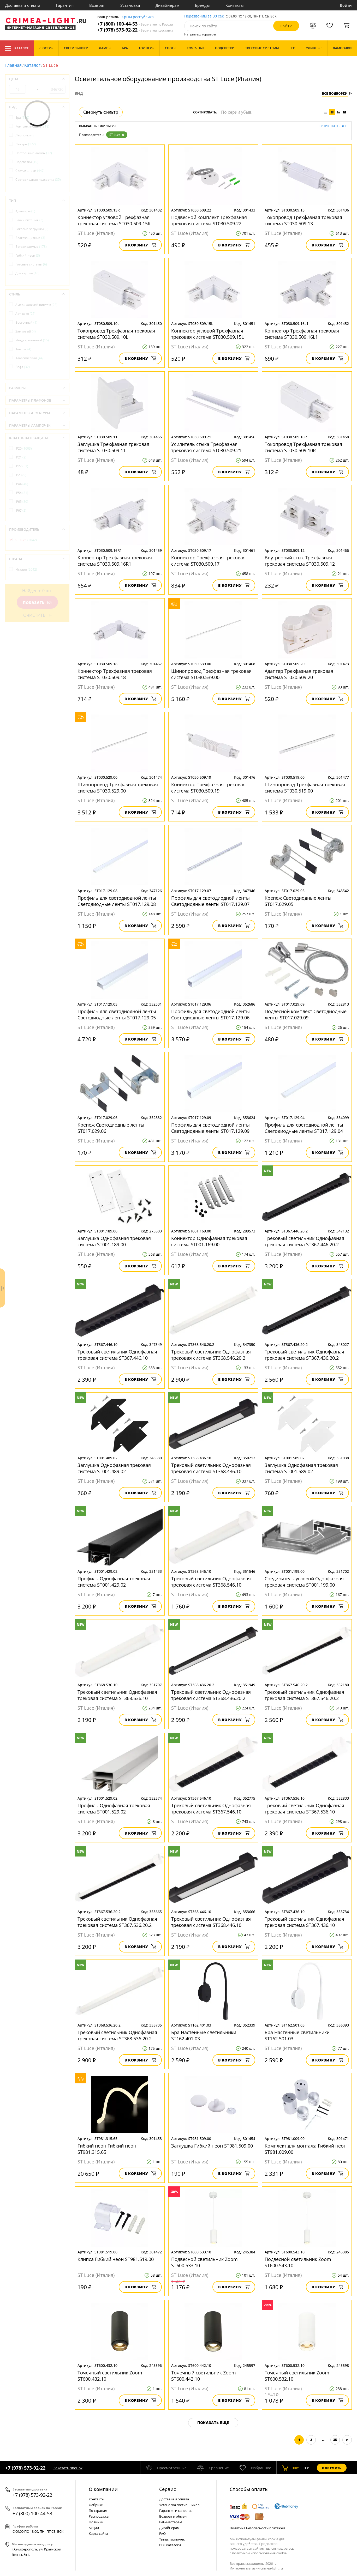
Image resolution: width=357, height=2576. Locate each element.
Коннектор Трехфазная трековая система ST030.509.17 (208, 560)
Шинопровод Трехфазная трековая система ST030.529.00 (118, 787)
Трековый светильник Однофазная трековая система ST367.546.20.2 (304, 1695)
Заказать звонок (67, 2467)
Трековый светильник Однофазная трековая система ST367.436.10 (304, 1922)
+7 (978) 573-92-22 (135, 30)
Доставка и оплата (22, 5)
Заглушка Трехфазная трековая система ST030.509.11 (113, 447)
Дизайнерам (167, 5)
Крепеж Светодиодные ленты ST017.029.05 (298, 901)
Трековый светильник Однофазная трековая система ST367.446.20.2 (304, 1241)
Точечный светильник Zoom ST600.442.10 (203, 2375)
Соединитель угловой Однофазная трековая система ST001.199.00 (304, 1581)
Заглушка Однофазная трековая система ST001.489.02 (114, 1468)
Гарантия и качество (176, 2510)
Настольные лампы (33, 153)
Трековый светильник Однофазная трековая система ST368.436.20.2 (211, 1695)
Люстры (25, 144)
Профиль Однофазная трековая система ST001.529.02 (114, 1808)
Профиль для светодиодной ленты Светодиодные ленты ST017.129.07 (210, 901)
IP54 (21, 493)
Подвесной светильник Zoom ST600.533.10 (204, 2262)
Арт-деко (25, 313)
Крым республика (138, 17)
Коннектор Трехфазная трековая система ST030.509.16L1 (302, 334)
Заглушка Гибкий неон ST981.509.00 (212, 2146)
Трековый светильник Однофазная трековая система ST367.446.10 (117, 1355)
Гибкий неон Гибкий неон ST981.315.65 (107, 2149)
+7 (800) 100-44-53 (135, 24)
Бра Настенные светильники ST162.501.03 (297, 2035)
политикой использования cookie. (259, 2553)
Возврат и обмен (173, 2516)
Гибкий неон (27, 255)
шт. (291, 2468)
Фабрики (96, 2504)
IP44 (21, 484)
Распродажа (99, 2516)
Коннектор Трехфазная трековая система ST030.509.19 (208, 787)
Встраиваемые (31, 246)
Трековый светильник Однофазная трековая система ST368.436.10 (211, 1468)
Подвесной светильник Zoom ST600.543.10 (298, 2262)
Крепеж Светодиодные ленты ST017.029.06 (111, 1128)
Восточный (26, 322)
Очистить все (333, 126)
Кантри (23, 349)
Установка (130, 5)
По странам (98, 2510)
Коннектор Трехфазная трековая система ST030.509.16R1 (115, 560)
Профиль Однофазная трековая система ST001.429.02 (114, 1581)
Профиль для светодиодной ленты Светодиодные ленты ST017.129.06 (210, 1014)
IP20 (23, 448)
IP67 (20, 510)
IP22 (21, 466)
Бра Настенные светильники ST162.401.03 (203, 2035)
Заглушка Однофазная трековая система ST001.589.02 (301, 1468)
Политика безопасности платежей (257, 2528)
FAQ (162, 2533)
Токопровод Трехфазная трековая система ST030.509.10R (303, 447)
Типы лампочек (172, 2539)
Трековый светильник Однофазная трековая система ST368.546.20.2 (211, 1355)
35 (335, 2440)
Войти (346, 5)
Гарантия (65, 5)
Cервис (167, 2489)
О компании (103, 2489)
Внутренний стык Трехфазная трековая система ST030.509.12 (300, 560)
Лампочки (25, 135)
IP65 (21, 501)
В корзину (140, 245)
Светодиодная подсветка (38, 179)
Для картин (27, 273)
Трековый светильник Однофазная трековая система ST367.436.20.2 (304, 1355)
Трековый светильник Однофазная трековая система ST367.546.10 (211, 1808)
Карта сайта (98, 2533)
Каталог (17, 48)
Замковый (25, 331)
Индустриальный (32, 340)
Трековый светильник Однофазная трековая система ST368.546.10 (211, 1581)
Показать (37, 602)
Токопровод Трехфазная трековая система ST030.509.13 (303, 220)
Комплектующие (32, 126)
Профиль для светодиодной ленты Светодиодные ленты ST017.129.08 (117, 901)
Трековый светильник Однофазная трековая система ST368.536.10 (117, 1695)
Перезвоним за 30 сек (204, 16)
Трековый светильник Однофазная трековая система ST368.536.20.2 (117, 2035)
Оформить (331, 2468)
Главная (13, 65)
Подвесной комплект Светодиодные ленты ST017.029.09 (306, 1014)
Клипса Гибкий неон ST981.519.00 (116, 2259)
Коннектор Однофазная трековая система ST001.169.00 (209, 1241)
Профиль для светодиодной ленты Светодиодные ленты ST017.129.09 (210, 1128)
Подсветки (26, 162)
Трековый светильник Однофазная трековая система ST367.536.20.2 (117, 1922)
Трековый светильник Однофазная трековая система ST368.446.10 (211, 1922)
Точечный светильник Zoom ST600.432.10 (110, 2375)
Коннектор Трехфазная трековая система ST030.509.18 (115, 674)
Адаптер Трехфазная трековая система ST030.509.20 (299, 674)
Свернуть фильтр (100, 112)
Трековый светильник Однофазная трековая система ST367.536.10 (304, 1808)
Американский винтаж (36, 305)
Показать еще (213, 2422)
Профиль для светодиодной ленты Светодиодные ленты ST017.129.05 (117, 1014)
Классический (29, 358)
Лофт (22, 367)
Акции (94, 2527)
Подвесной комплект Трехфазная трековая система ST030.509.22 (209, 220)
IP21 (20, 457)
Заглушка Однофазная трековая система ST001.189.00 (114, 1241)
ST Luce (116, 134)
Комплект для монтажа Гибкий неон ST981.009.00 (306, 2149)
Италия (26, 569)
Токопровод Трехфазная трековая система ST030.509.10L (116, 334)
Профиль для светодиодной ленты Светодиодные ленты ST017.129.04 (304, 1128)
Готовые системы (31, 264)
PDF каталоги (170, 2545)
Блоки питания (29, 220)
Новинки (96, 2522)
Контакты (234, 5)
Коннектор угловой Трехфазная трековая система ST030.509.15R (114, 220)
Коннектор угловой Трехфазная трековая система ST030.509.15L (207, 334)
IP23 (20, 475)
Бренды (202, 5)
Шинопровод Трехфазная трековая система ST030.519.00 (305, 787)
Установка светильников (179, 2504)
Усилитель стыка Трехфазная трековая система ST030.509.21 (206, 447)
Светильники (30, 170)
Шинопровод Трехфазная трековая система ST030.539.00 (211, 674)
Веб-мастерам (170, 2522)
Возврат (97, 5)
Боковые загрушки (32, 229)
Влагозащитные (30, 237)
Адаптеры (25, 211)
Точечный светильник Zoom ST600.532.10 (297, 2375)
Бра (22, 117)
